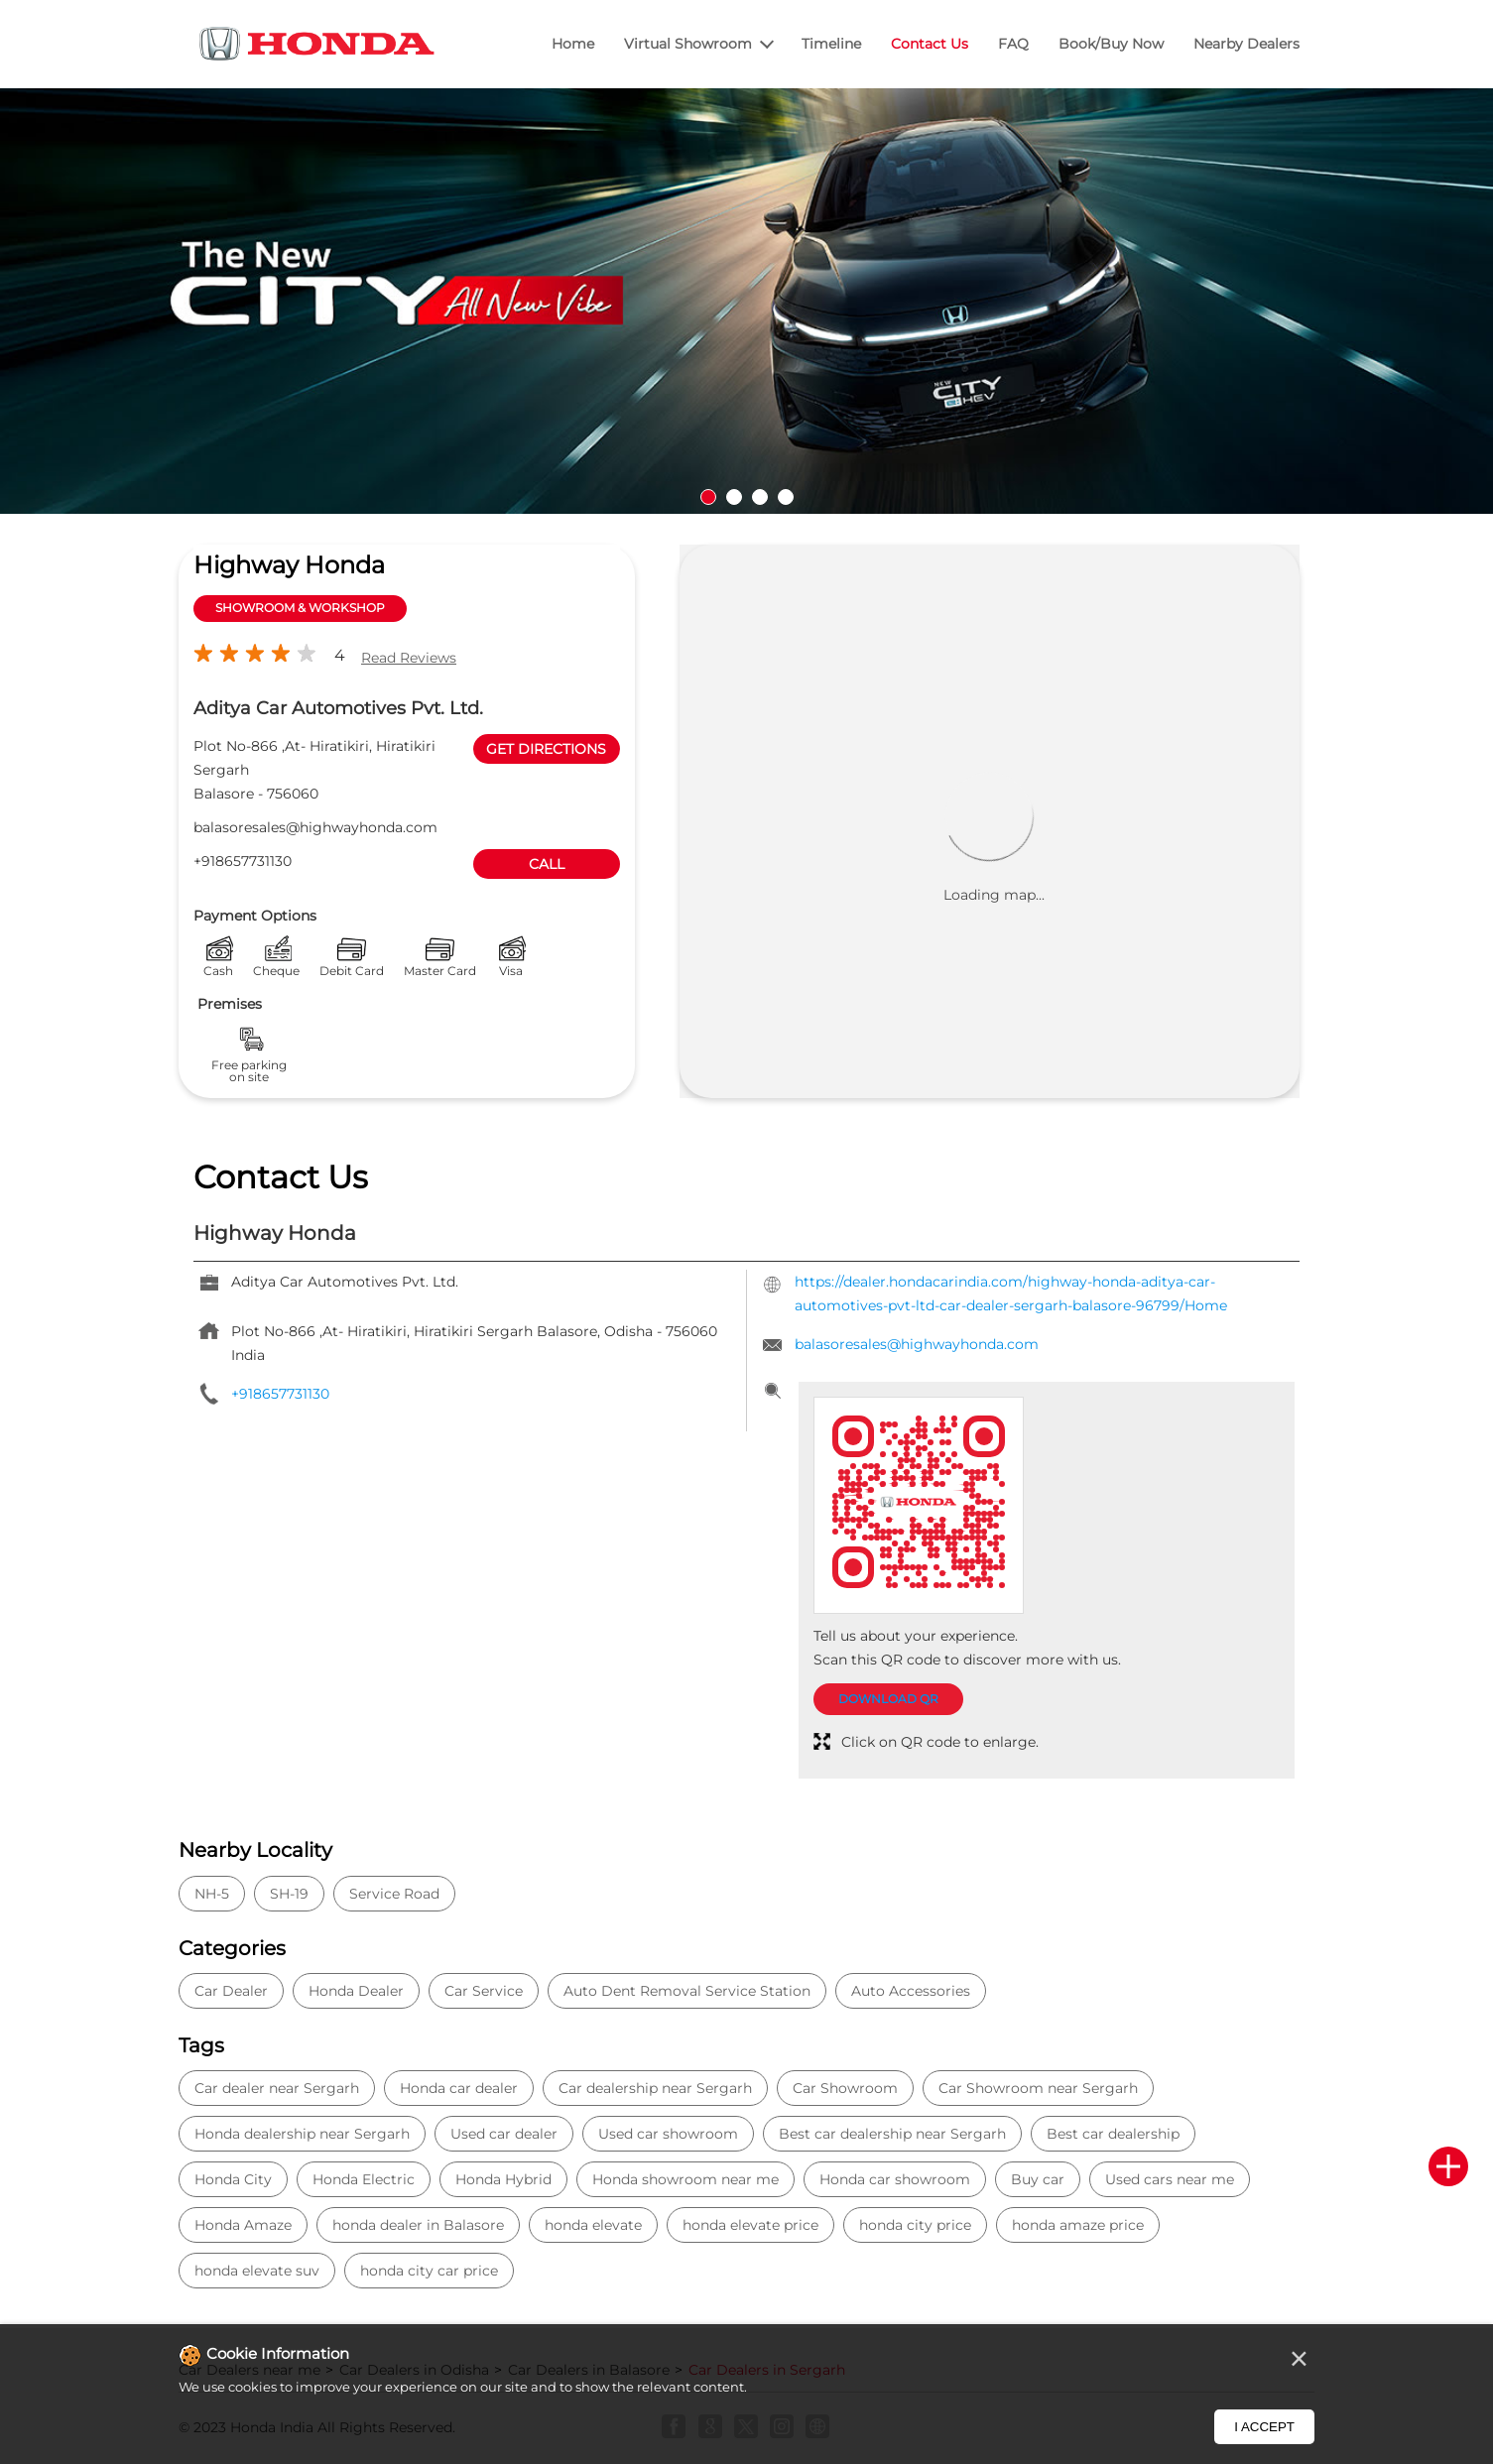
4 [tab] (786, 497)
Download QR (888, 1698)
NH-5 (211, 1894)
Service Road (394, 1894)
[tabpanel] (746, 301)
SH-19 (289, 1894)
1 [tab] (708, 497)
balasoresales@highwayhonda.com (315, 827)
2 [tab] (734, 497)
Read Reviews (408, 658)
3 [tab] (760, 497)
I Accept (1264, 2426)
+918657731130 (242, 861)
